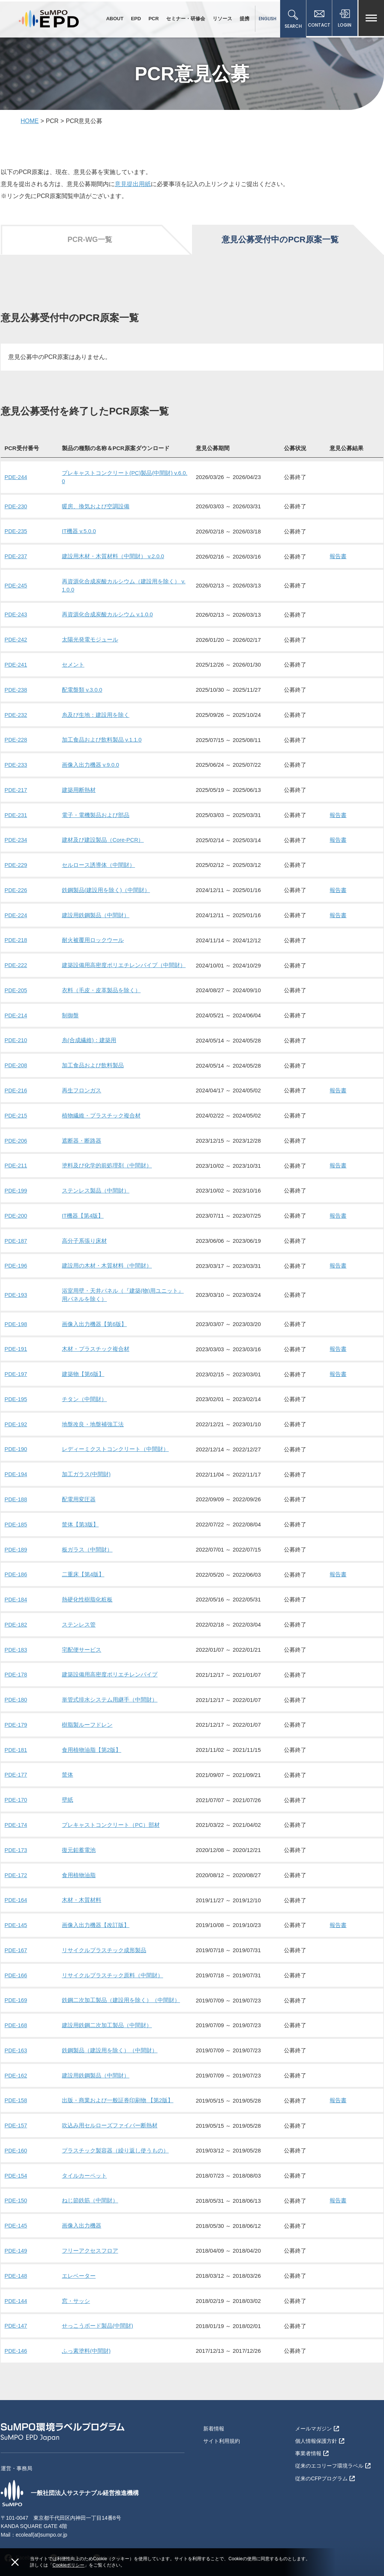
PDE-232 (15, 714)
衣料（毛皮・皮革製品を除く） (101, 986)
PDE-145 (15, 1910)
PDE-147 (15, 2306)
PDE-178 (15, 1663)
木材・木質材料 (81, 1885)
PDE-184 (15, 1588)
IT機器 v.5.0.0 (79, 533)
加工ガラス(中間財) (86, 1464)
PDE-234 (15, 838)
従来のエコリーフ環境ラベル (332, 2445)
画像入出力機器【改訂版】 (95, 1910)
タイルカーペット (84, 2158)
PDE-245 (15, 586)
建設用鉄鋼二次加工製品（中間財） (107, 2009)
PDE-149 (15, 2232)
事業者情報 (311, 2433)
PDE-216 (15, 1085)
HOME (30, 123)
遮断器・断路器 (81, 1135)
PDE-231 (15, 813)
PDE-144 (15, 2282)
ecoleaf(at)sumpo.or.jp (42, 2515)
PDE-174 (15, 1811)
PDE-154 (15, 2158)
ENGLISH (266, 18)
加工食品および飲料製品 (93, 1060)
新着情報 (213, 2409)
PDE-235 (15, 533)
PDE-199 (15, 1184)
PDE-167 (15, 1935)
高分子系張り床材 (84, 1234)
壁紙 (67, 1786)
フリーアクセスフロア (90, 2232)
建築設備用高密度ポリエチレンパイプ (110, 1663)
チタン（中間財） (84, 1390)
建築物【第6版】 (83, 1365)
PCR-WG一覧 (89, 242)
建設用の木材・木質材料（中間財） (107, 1259)
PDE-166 (15, 1960)
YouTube (64, 2537)
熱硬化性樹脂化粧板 (87, 1588)
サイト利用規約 (221, 2421)
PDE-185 (15, 1514)
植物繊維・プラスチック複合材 (101, 1110)
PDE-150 (15, 2182)
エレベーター (79, 2257)
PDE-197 (15, 1365)
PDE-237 (15, 557)
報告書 (338, 557)
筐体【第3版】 (80, 1514)
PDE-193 (15, 1287)
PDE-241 (15, 664)
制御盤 (70, 1011)
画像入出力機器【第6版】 (94, 1316)
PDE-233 (15, 763)
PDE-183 (15, 1638)
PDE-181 (15, 1737)
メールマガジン (317, 2409)
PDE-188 (15, 1489)
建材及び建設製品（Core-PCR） (103, 838)
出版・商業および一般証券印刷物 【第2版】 (118, 2083)
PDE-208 (15, 1060)
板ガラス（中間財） (87, 1539)
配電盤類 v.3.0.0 (82, 689)
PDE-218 (15, 937)
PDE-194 (15, 1464)
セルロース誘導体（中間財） (98, 862)
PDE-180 (15, 1687)
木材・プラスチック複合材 (95, 1341)
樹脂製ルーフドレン (87, 1712)
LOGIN (344, 19)
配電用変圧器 (79, 1489)
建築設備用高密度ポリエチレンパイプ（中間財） (124, 961)
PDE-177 (15, 1762)
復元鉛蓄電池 (79, 1836)
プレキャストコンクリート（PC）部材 (111, 1811)
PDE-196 (15, 1259)
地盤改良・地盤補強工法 (93, 1415)
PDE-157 (15, 2108)
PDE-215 (15, 1110)
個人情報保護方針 (319, 2421)
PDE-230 (15, 508)
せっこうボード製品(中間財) (97, 2306)
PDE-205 (15, 986)
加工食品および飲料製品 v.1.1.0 (102, 739)
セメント (73, 664)
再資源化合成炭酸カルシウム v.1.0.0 (107, 615)
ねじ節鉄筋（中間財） (90, 2182)
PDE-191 (15, 1341)
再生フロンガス (81, 1085)
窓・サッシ (76, 2282)
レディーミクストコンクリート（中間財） (115, 1440)
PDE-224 (15, 912)
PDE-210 (15, 1036)
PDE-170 (15, 1786)
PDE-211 (15, 1160)
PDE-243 (15, 615)
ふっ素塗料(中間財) (86, 2331)
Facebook (20, 2537)
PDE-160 (15, 2133)
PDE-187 (15, 1234)
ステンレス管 (79, 1613)
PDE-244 (15, 479)
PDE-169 (15, 1984)
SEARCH (292, 19)
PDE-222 (15, 961)
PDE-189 (15, 1539)
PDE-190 (15, 1440)
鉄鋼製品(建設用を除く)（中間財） (106, 887)
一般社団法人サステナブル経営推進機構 (70, 2473)
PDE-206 (15, 1135)
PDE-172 (15, 1861)
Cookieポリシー (68, 2565)
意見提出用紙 (133, 186)
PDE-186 (15, 1564)
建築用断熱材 (79, 788)
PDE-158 (15, 2083)
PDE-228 (15, 739)
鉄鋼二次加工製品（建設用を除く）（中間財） (121, 1984)
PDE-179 (15, 1712)
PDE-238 (15, 689)
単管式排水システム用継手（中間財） (110, 1687)
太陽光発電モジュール (90, 640)
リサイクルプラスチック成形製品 (104, 1935)
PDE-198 (15, 1316)
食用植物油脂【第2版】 (91, 1737)
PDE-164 (15, 1885)
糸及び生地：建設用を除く (95, 714)
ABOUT (113, 18)
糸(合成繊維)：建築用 (89, 1036)
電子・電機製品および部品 (95, 813)
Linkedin (107, 2537)
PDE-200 (15, 1209)
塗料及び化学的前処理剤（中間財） (107, 1160)
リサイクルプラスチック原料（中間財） (112, 1960)
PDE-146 (15, 2331)
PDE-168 (15, 2009)
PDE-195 (15, 1390)
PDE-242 (15, 640)
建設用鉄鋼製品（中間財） (95, 912)
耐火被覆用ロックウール (93, 937)
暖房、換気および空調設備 (95, 508)
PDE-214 (15, 1011)
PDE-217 (15, 788)
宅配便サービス (81, 1638)
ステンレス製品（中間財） (95, 1184)
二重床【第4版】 (83, 1564)
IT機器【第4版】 (83, 1209)
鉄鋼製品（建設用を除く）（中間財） (110, 2034)
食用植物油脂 (79, 1861)
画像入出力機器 (81, 2207)
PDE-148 (15, 2257)
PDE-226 (15, 887)
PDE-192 (15, 1415)
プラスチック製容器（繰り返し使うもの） (115, 2133)
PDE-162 (15, 2059)
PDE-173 (15, 1836)
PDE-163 (15, 2034)
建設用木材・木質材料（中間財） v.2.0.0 (113, 557)
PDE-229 (15, 862)
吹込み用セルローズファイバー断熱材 (110, 2108)
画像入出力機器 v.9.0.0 (90, 763)
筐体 (67, 1762)
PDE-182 (15, 1613)
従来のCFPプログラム (325, 2457)
